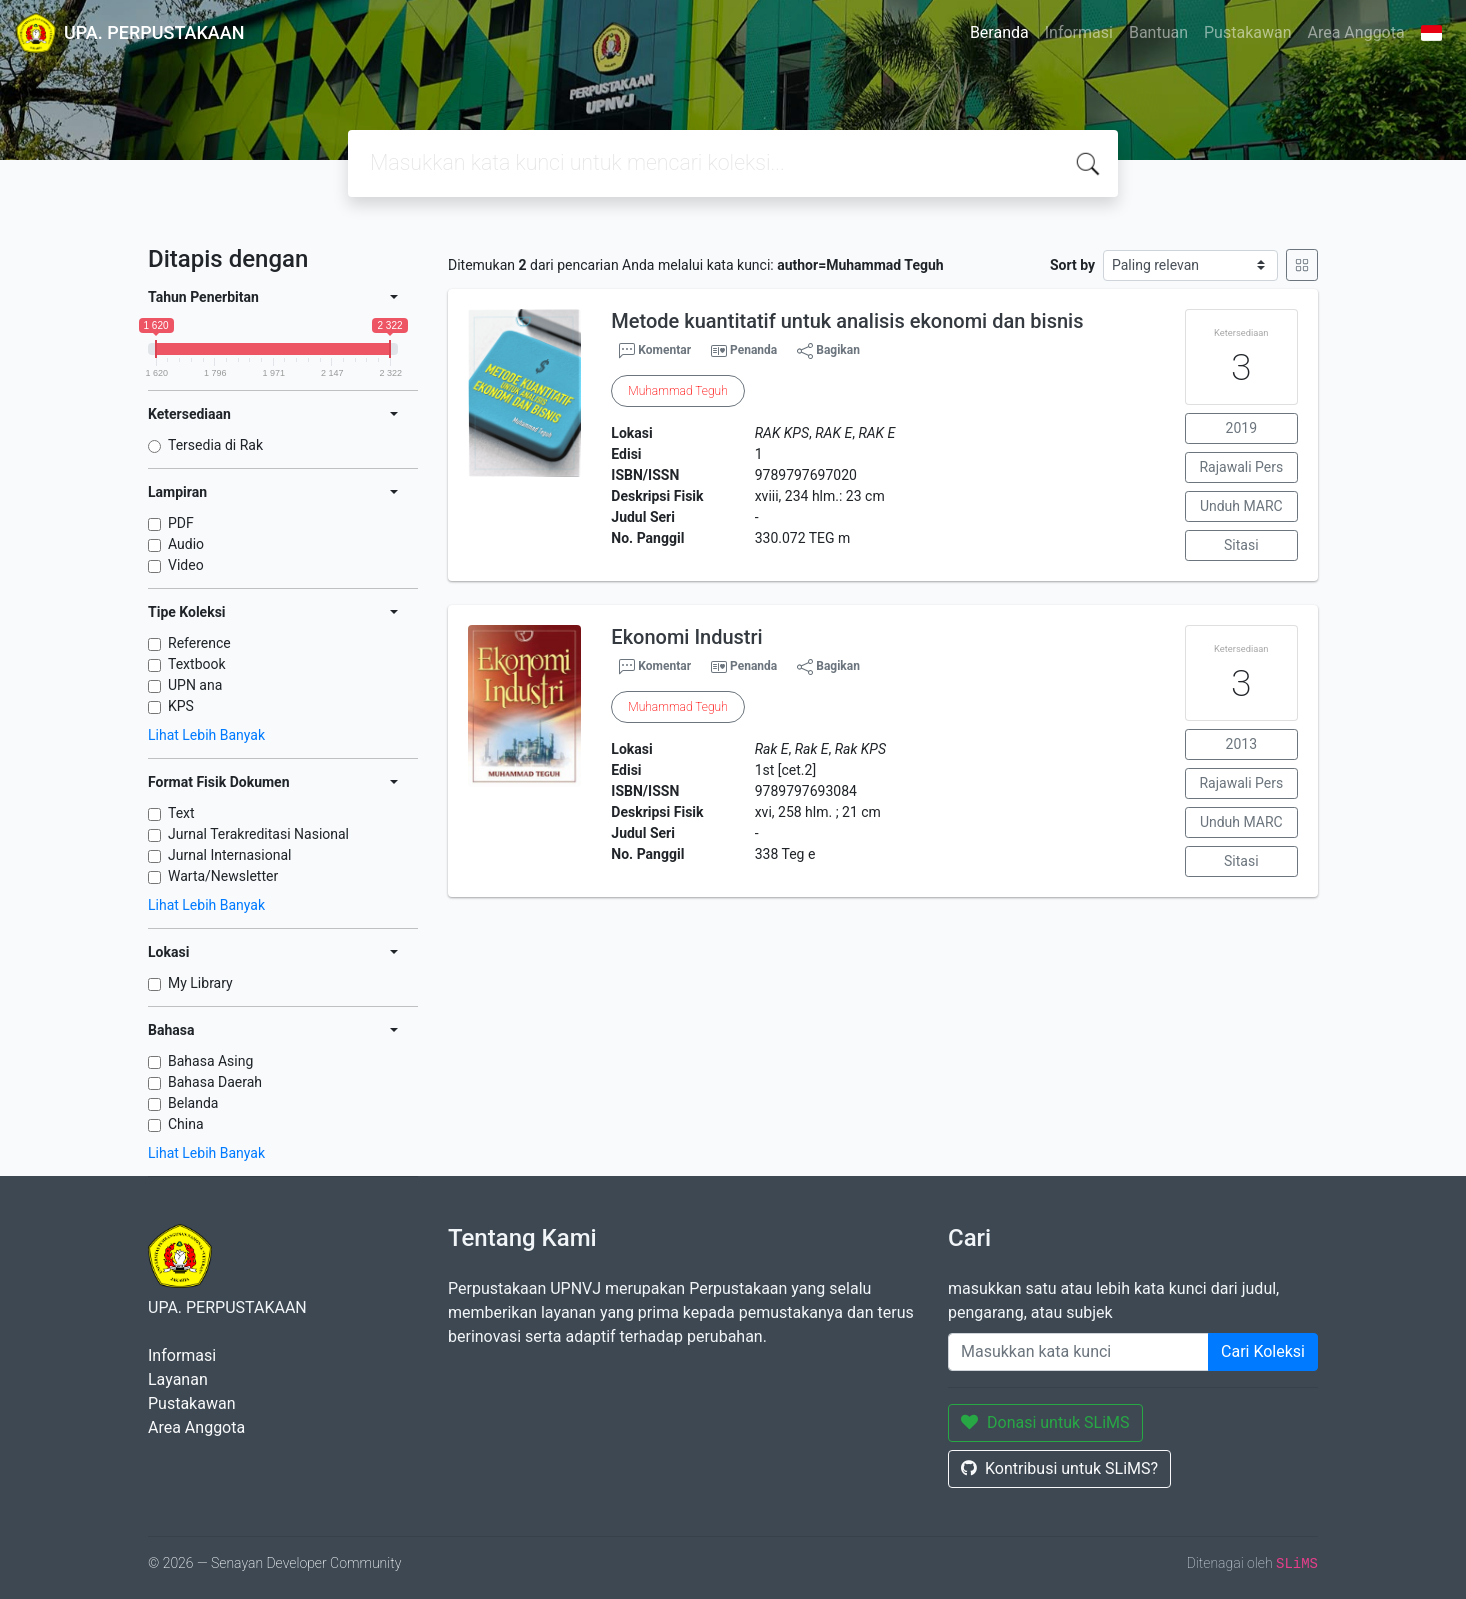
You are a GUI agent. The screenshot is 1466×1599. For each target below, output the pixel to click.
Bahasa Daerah (215, 1082)
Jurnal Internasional (229, 855)
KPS (181, 706)
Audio (186, 544)
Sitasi (1241, 545)
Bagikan (828, 351)
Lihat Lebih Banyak (206, 735)
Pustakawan (1247, 32)
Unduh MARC (1241, 506)
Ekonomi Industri (686, 637)
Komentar (655, 351)
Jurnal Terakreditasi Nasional (258, 834)
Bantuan (1158, 32)
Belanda (193, 1103)
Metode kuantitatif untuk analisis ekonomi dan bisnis (847, 321)
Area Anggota (1356, 32)
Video (186, 565)
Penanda (753, 350)
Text (181, 813)
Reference (199, 643)
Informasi (1079, 32)
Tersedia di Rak (215, 445)
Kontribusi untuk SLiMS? (1059, 1468)
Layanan (178, 1379)
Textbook (197, 664)
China (186, 1124)
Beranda (999, 32)
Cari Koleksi (1263, 1351)
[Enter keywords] (1078, 1352)
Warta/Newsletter (223, 876)
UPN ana (195, 685)
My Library (200, 983)
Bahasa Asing (210, 1061)
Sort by (1072, 265)
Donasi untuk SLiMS (1045, 1422)
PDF (181, 523)
